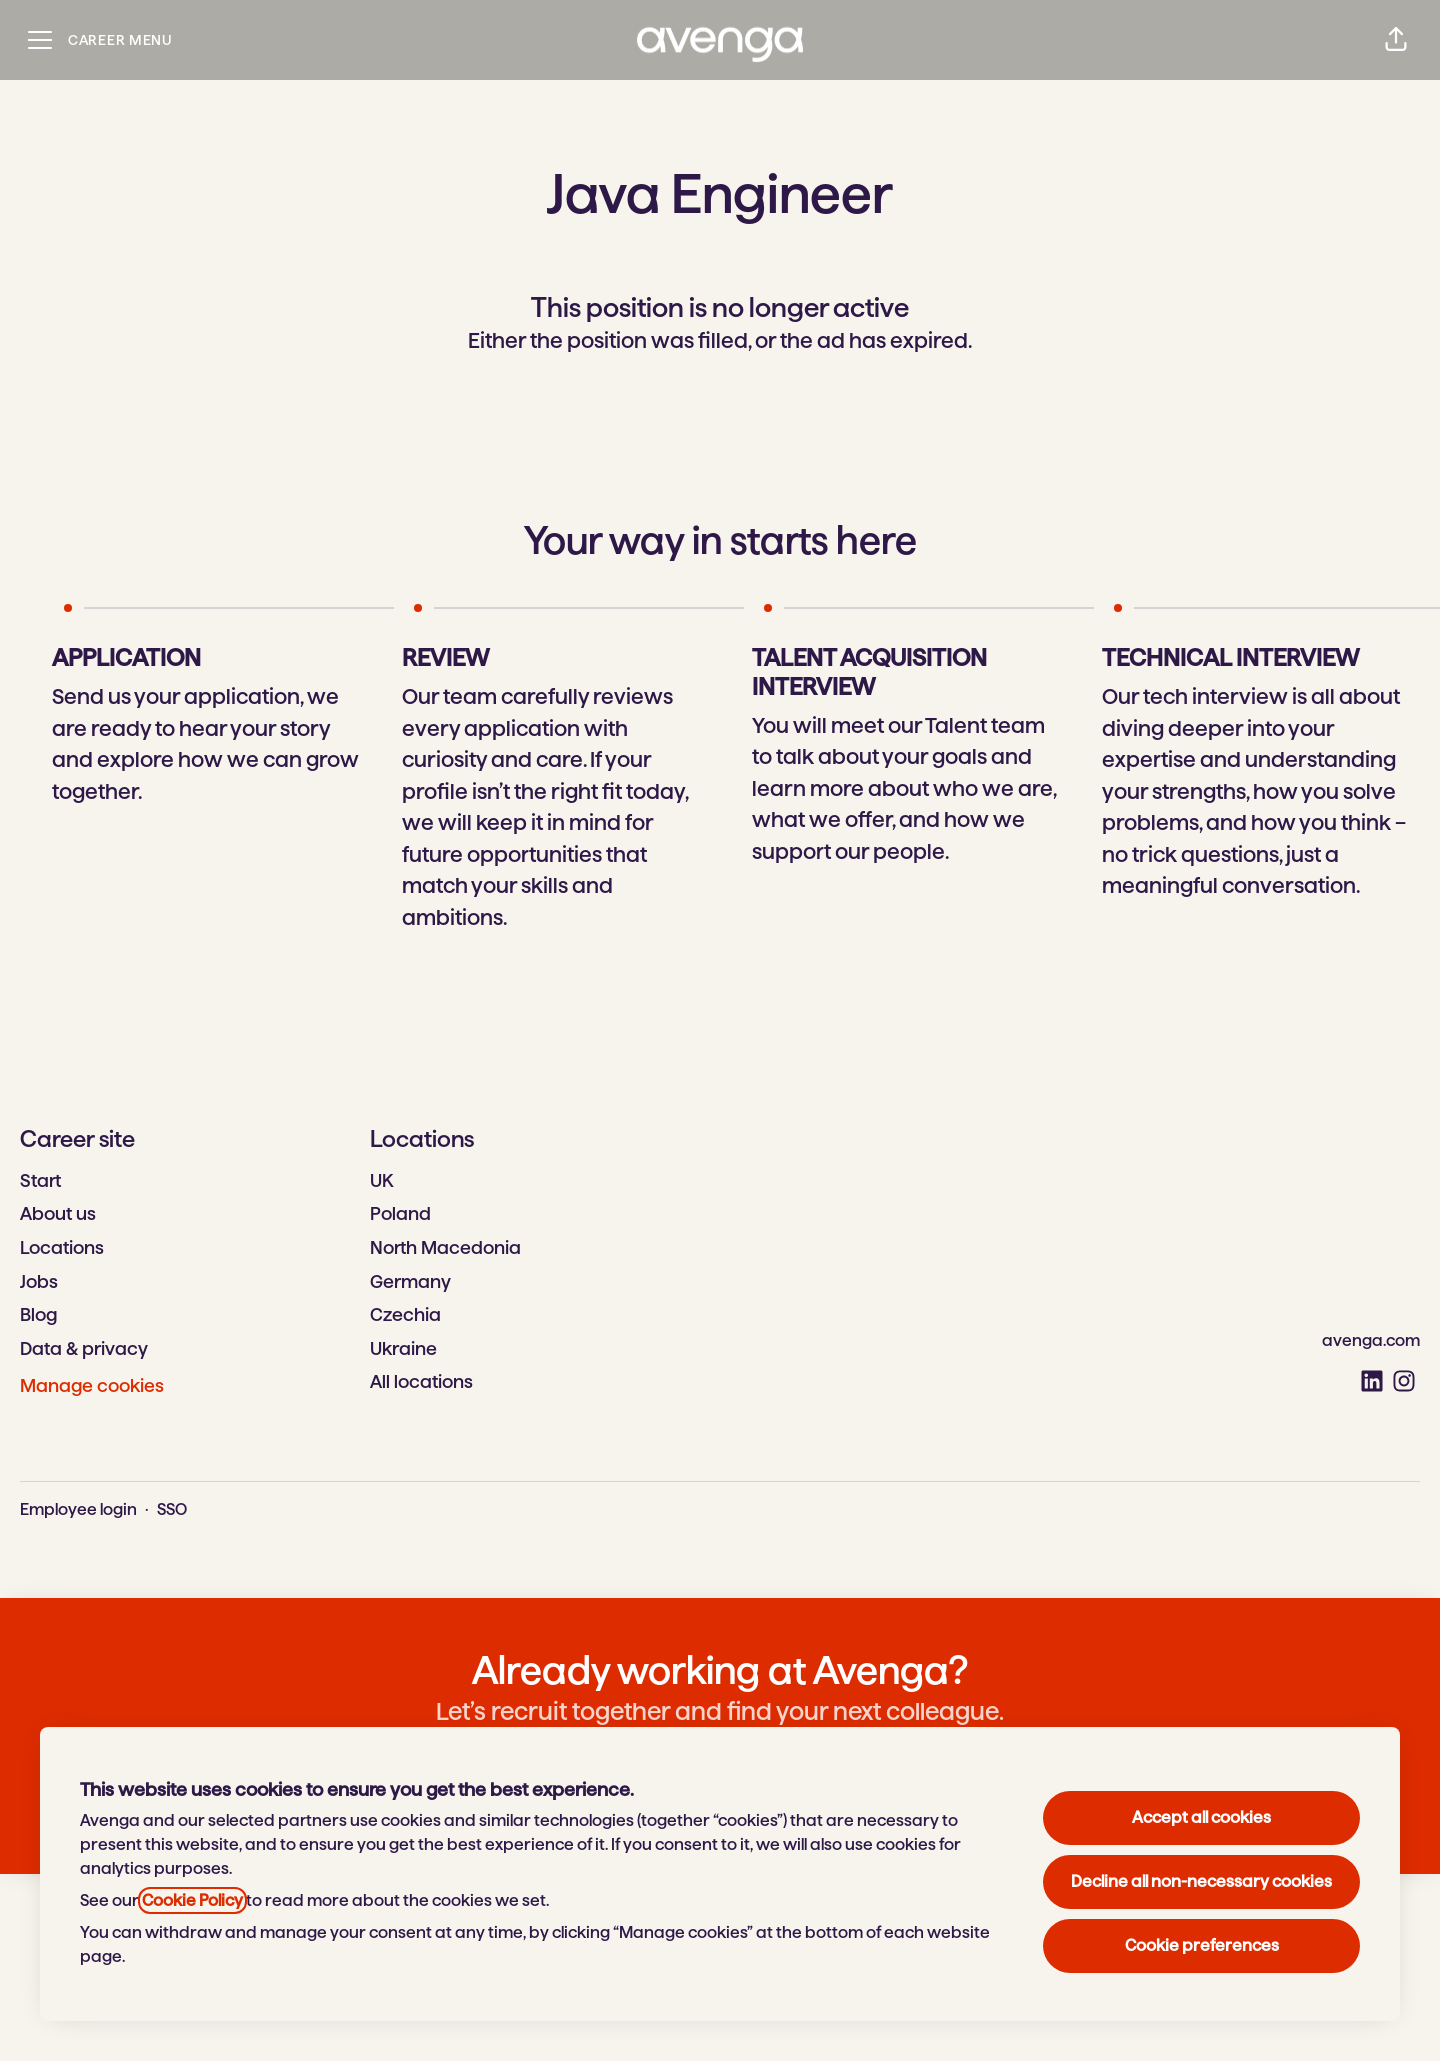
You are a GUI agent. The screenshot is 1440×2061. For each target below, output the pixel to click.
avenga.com (1371, 1340)
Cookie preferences (1202, 1945)
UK (381, 1180)
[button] (1396, 40)
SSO (172, 1509)
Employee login (78, 1509)
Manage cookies (92, 1385)
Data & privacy (84, 1348)
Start (40, 1180)
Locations (62, 1247)
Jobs (39, 1281)
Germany (410, 1281)
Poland (400, 1213)
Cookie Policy (192, 1900)
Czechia (405, 1314)
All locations (421, 1381)
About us (58, 1213)
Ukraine (403, 1348)
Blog (38, 1314)
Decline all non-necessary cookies (1201, 1881)
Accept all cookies (1201, 1817)
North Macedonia (445, 1247)
